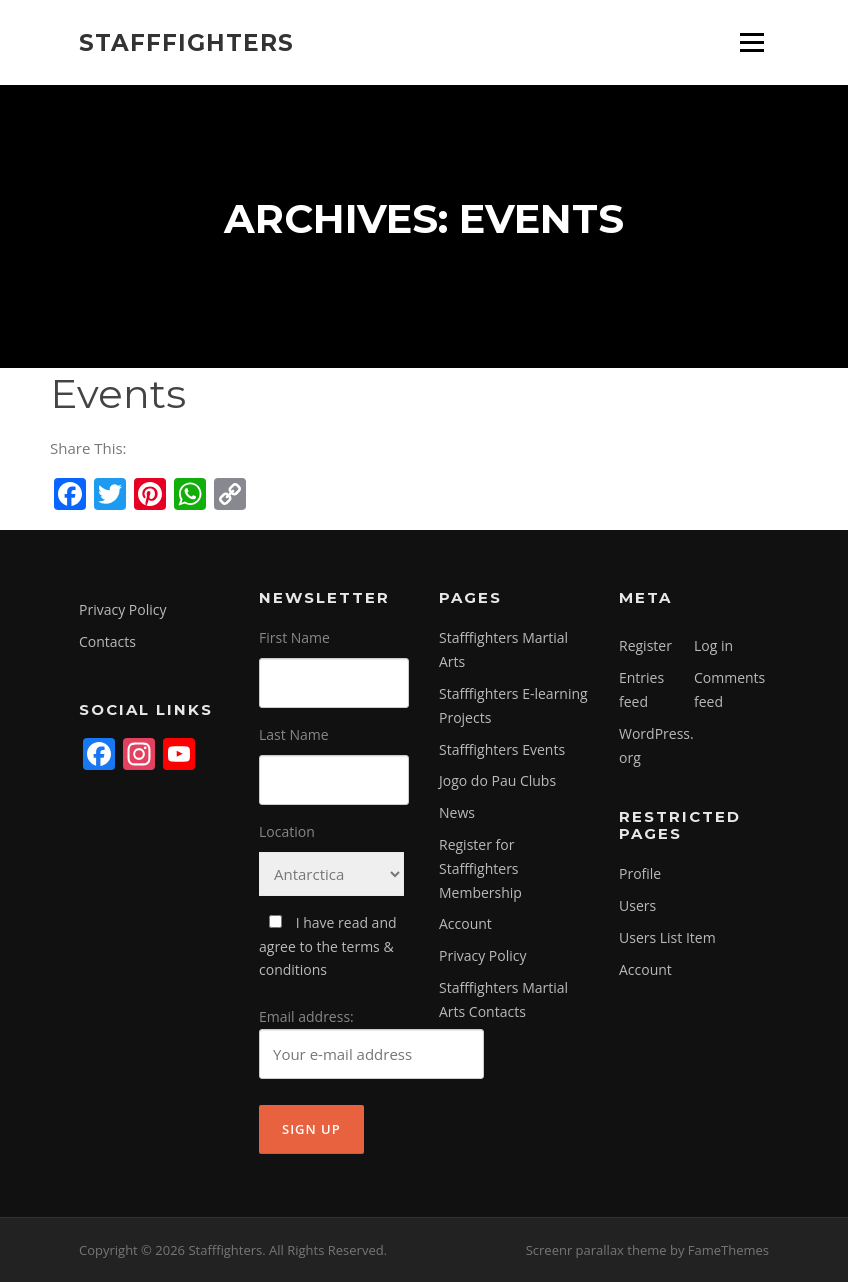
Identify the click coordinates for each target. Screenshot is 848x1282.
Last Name (294, 734)
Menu (751, 42)
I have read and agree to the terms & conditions (328, 946)
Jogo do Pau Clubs (497, 780)
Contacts (107, 641)
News (457, 812)
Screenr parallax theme (596, 1250)
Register (645, 645)
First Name (294, 637)
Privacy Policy (122, 609)
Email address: (371, 1043)
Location (287, 831)
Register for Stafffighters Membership (480, 868)
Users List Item (667, 937)
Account (465, 923)
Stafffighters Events (502, 749)
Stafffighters (186, 42)
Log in (713, 645)
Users (637, 905)
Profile (640, 873)
